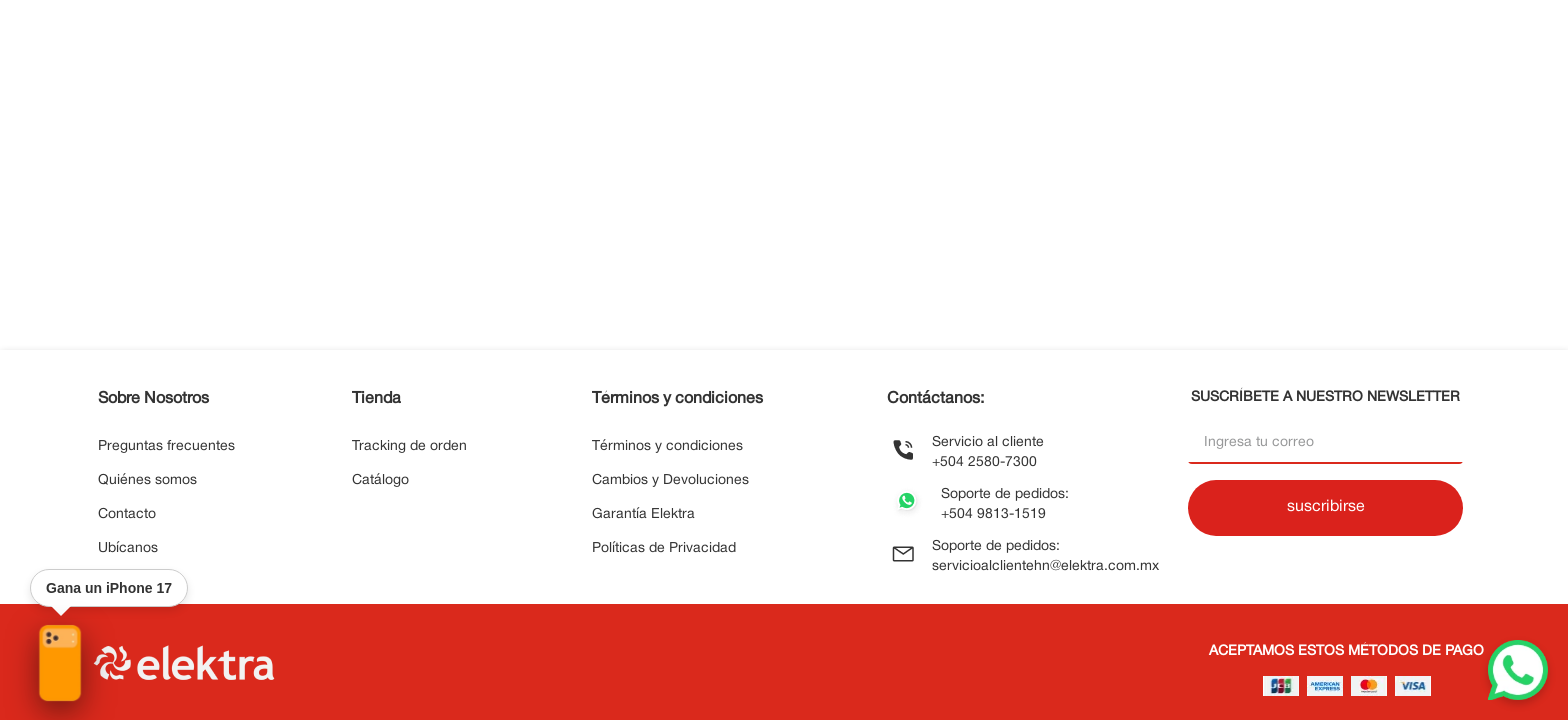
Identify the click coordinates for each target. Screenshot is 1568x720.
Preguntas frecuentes (166, 446)
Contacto (127, 514)
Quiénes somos (147, 480)
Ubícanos (128, 548)
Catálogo (380, 480)
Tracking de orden (409, 446)
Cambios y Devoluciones (670, 480)
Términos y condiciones (667, 446)
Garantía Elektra (643, 514)
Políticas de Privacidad (664, 548)
